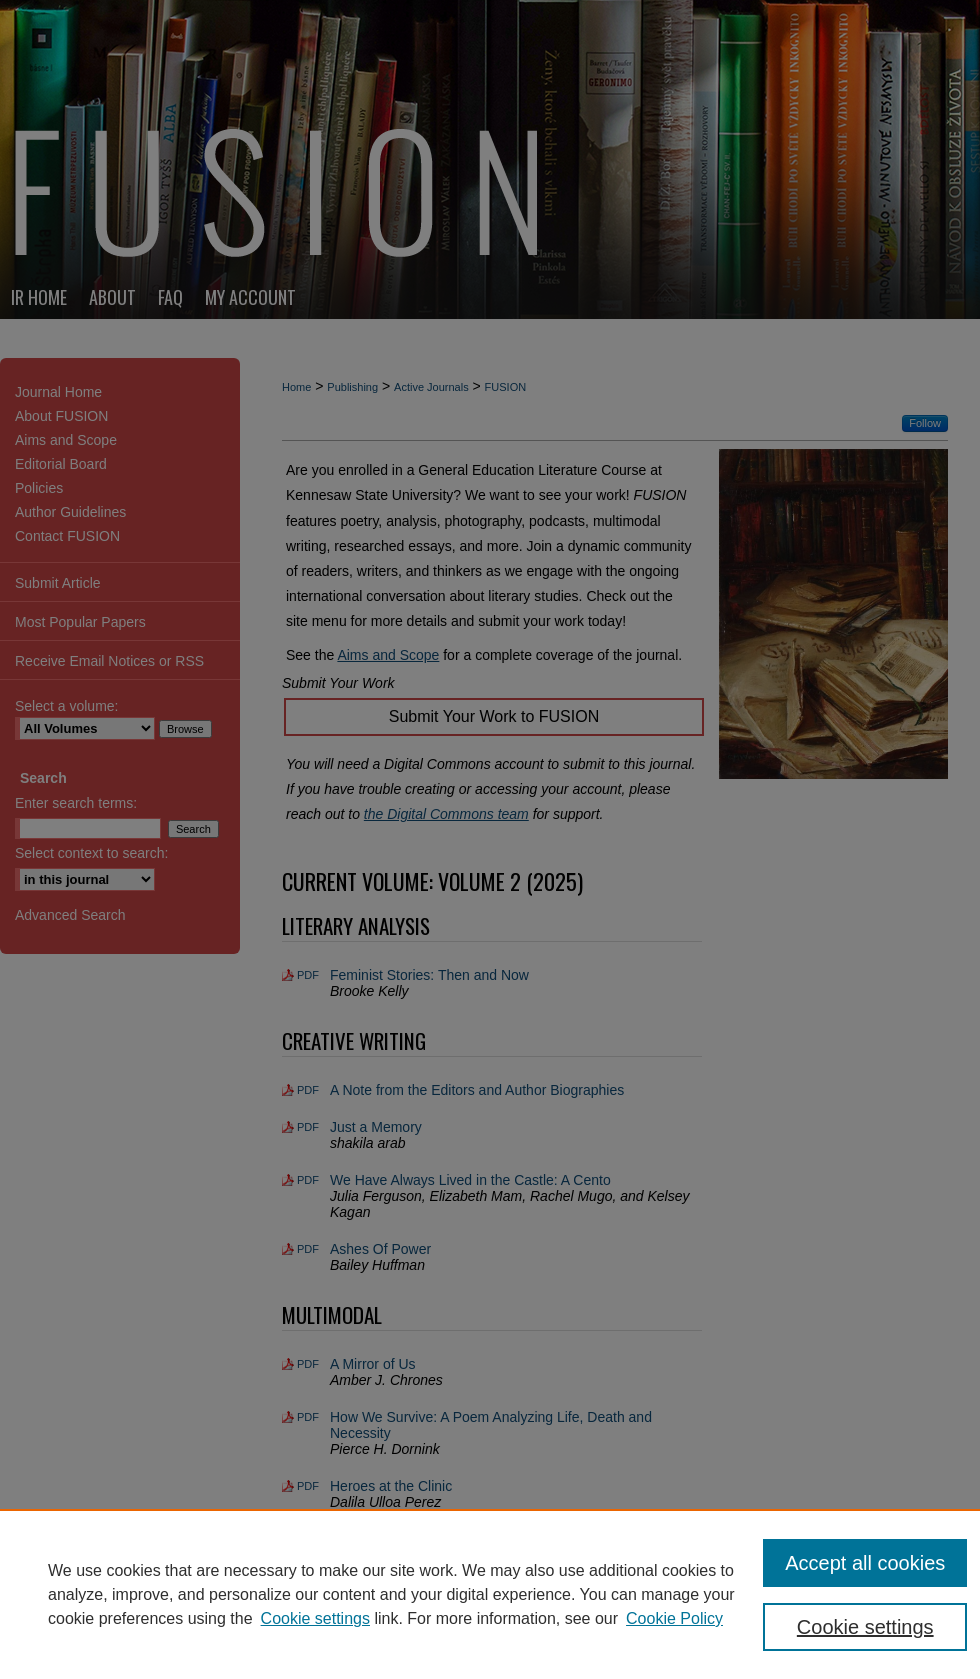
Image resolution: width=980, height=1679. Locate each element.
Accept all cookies (865, 1563)
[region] (490, 1594)
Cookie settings (315, 1618)
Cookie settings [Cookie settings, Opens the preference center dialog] (865, 1627)
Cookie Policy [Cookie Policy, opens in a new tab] (674, 1618)
